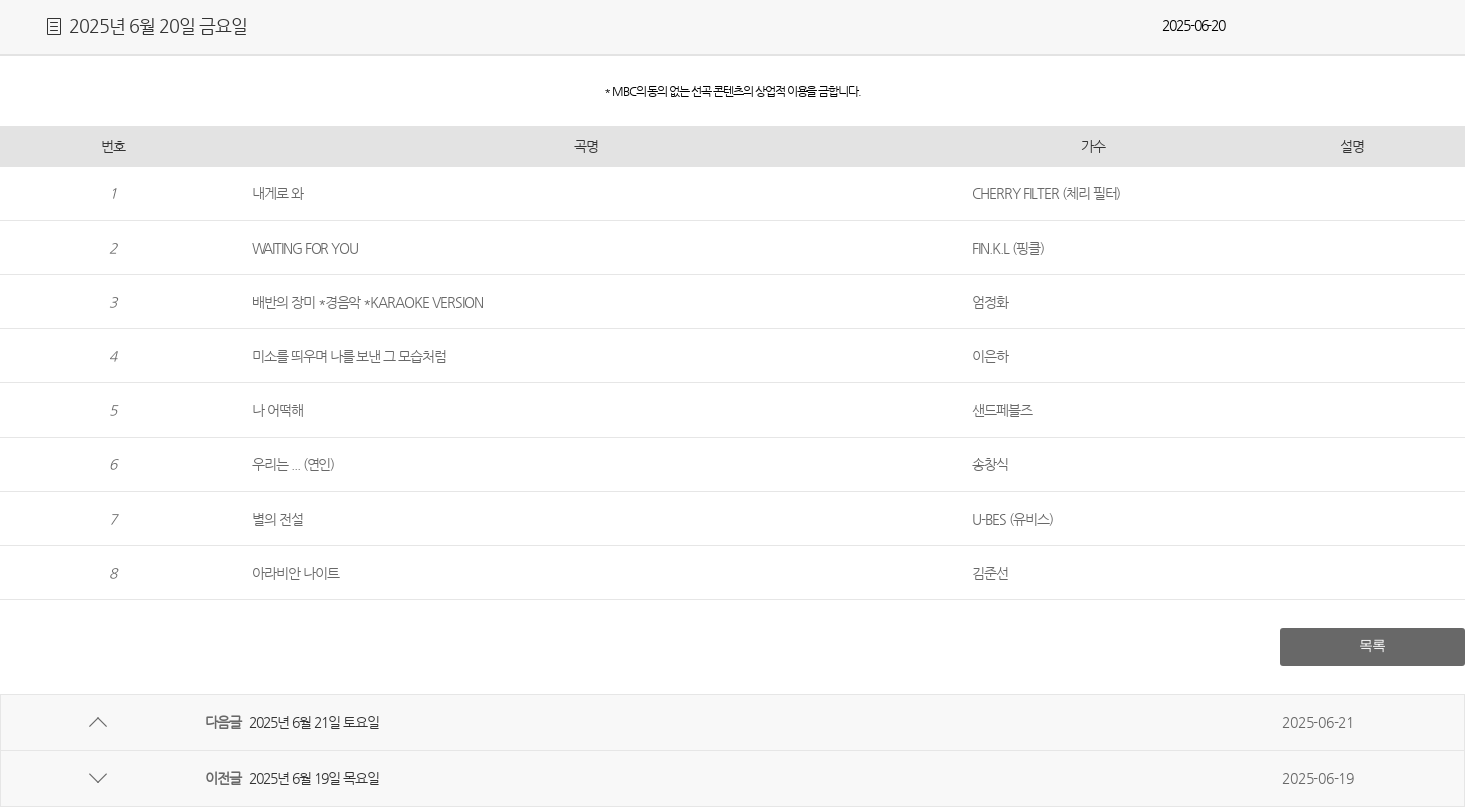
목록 (1372, 645)
